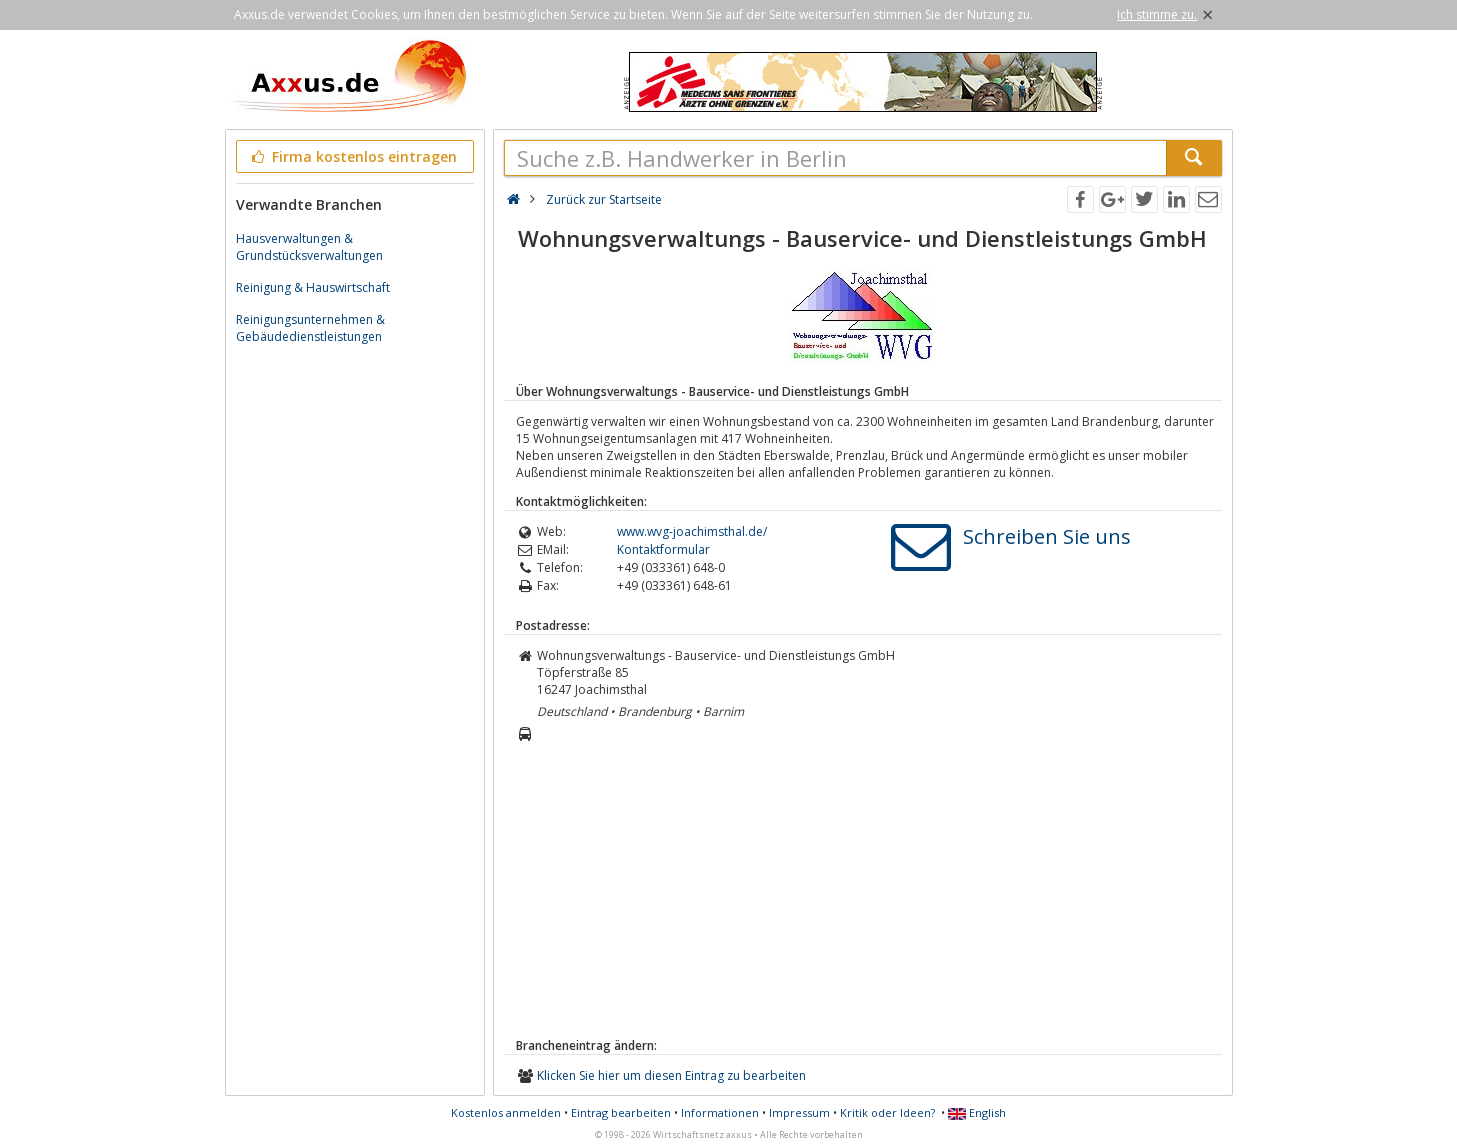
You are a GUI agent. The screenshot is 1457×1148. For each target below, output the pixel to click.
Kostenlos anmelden (506, 1112)
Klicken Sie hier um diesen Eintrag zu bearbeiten (671, 1075)
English (977, 1112)
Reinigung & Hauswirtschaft (313, 287)
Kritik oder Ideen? (887, 1112)
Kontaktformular (663, 549)
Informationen (720, 1112)
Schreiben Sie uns (1047, 536)
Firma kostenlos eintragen (353, 156)
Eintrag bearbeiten (621, 1112)
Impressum (799, 1112)
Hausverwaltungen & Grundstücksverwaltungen (309, 247)
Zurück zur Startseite (604, 199)
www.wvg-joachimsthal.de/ (692, 531)
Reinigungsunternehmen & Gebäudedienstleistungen (310, 328)
